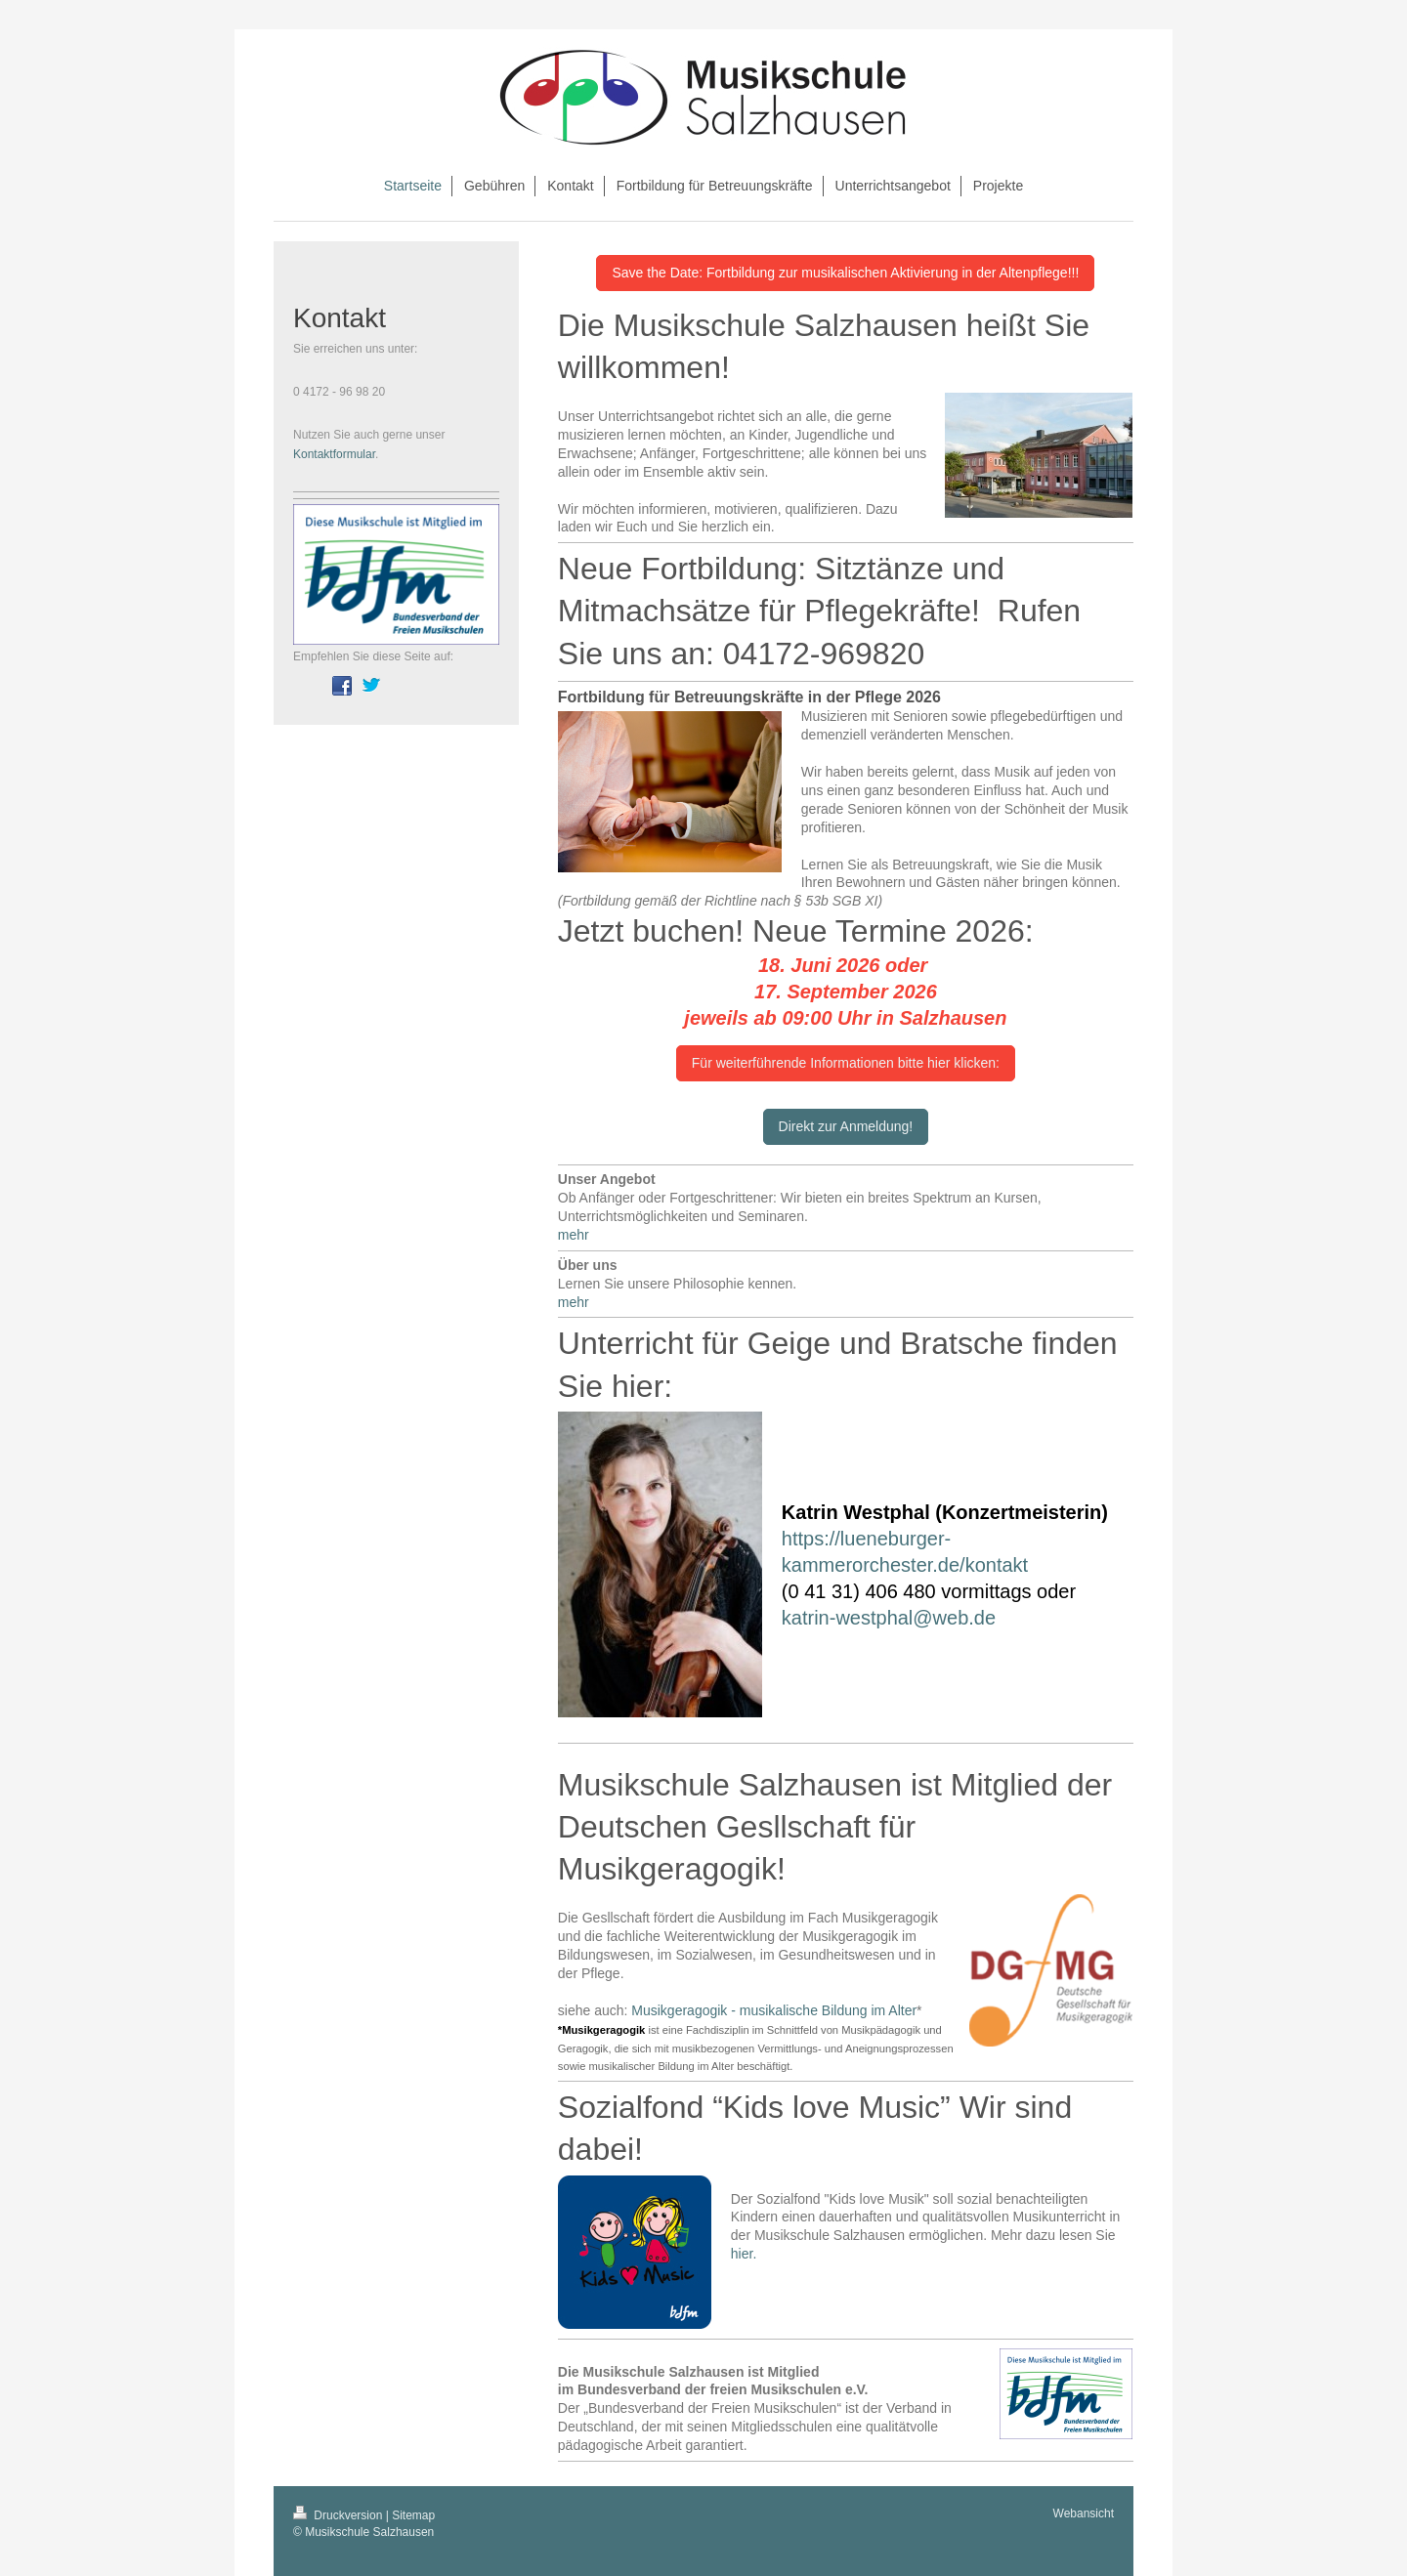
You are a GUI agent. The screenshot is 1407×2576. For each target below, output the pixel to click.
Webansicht (1083, 2513)
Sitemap (413, 2515)
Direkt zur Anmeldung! (846, 1126)
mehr (573, 1235)
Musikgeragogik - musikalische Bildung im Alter (774, 2010)
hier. (743, 2253)
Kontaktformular (334, 454)
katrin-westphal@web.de (889, 1617)
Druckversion (339, 2515)
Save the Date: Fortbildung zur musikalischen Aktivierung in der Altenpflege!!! (845, 272)
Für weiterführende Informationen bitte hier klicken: (846, 1063)
